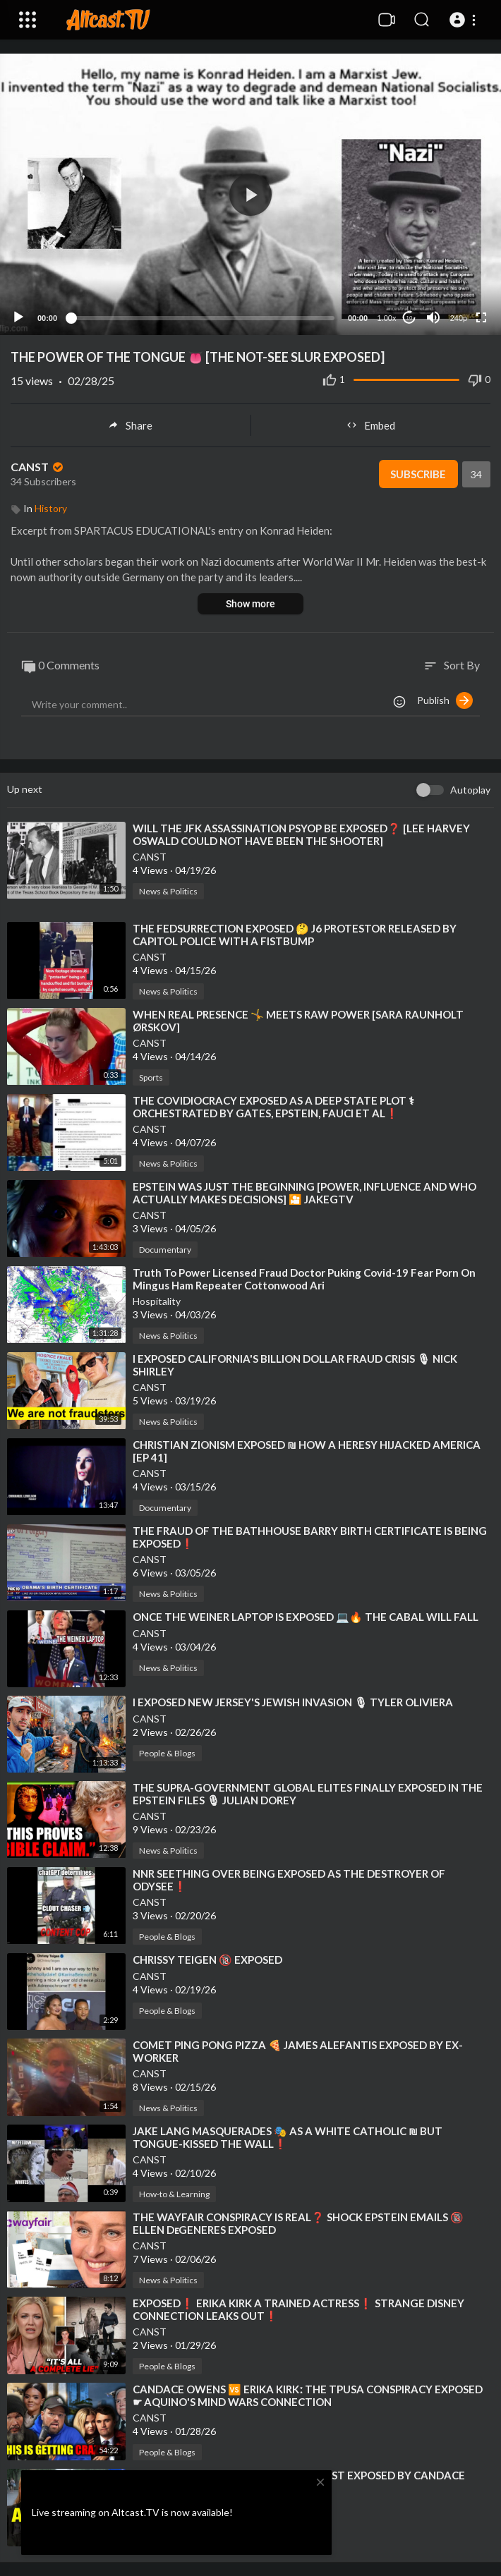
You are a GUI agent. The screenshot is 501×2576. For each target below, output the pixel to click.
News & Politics (168, 891)
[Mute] (433, 317)
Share (130, 425)
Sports (151, 1077)
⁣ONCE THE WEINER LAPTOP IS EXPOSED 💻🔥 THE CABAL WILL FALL (305, 1616)
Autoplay (470, 790)
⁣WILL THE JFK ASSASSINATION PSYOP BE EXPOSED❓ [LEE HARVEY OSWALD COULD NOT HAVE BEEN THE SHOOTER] (301, 834)
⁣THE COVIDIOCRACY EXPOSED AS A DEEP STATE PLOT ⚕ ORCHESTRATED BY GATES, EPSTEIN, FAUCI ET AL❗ (273, 1106)
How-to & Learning (174, 2194)
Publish (445, 700)
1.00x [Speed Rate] (387, 318)
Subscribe (418, 474)
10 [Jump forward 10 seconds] (409, 318)
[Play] (18, 317)
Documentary (165, 1249)
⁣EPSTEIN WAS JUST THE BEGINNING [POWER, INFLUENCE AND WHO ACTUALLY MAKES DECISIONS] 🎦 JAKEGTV (304, 1192)
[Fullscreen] (481, 317)
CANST (38, 466)
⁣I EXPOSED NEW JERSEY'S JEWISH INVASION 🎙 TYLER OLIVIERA (293, 1702)
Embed (370, 425)
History (51, 508)
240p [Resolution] (458, 318)
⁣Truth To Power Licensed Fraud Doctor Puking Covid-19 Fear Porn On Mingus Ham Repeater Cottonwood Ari (304, 1279)
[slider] (202, 318)
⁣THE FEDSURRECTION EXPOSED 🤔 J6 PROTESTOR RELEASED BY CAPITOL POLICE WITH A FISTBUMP (295, 934)
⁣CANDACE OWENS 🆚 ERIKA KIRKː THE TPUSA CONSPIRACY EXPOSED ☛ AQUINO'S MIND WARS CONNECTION (308, 2395)
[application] (250, 194)
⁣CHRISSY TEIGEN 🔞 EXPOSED (207, 1959)
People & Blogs (167, 1753)
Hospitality (157, 1301)
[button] (464, 20)
